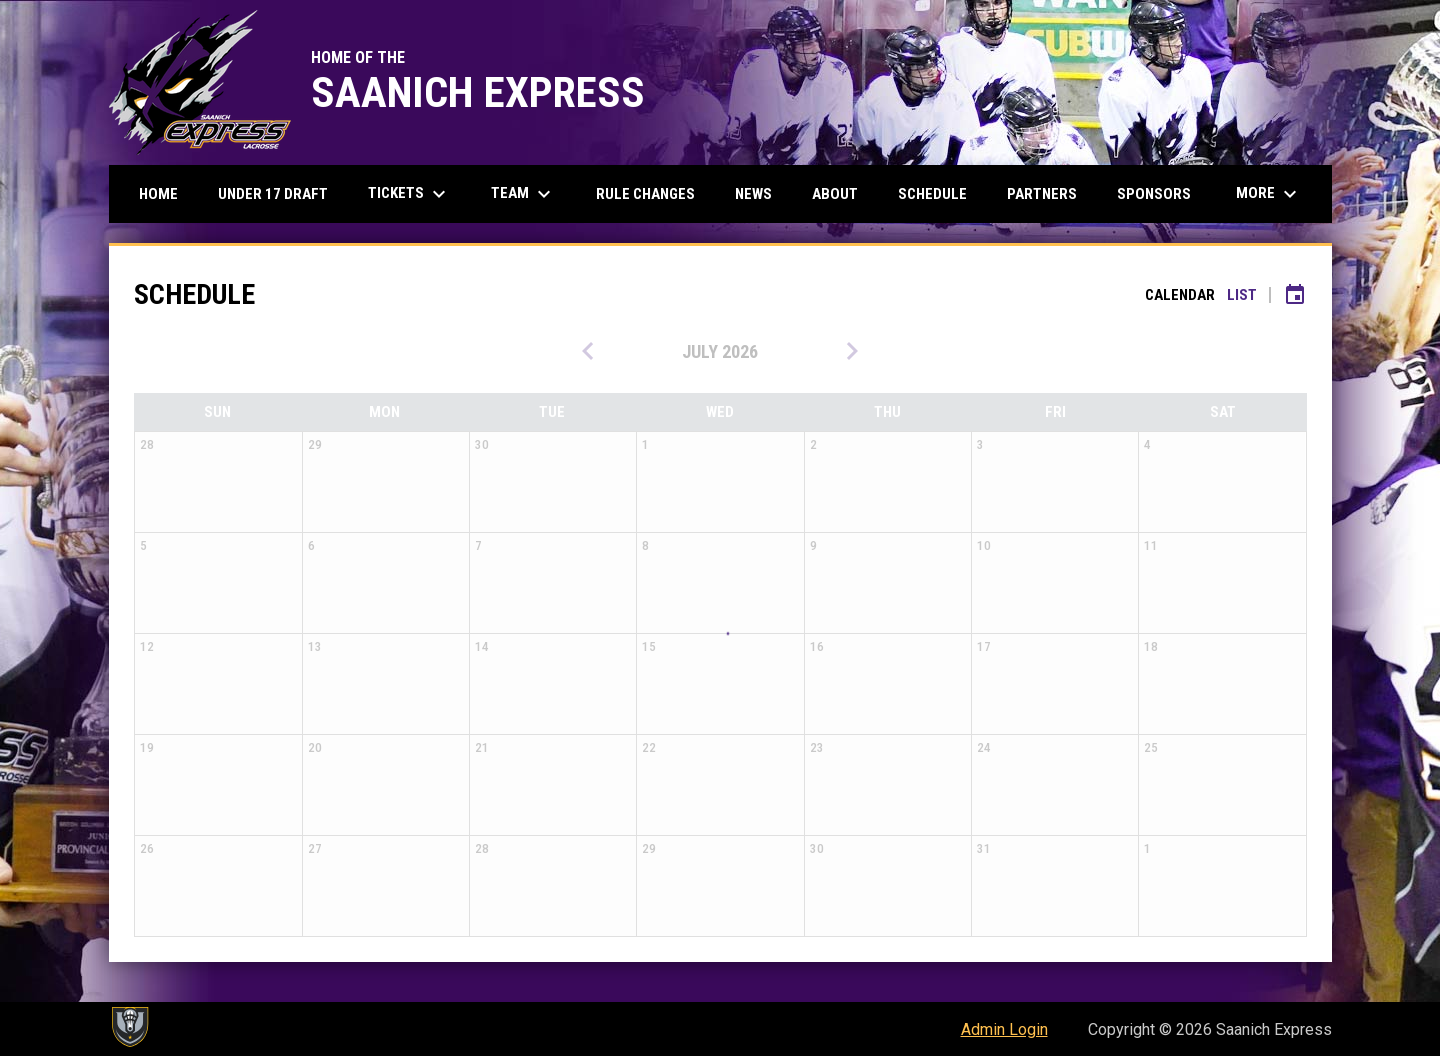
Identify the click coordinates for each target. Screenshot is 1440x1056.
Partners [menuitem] (1042, 194)
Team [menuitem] (523, 194)
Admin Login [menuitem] (1004, 1029)
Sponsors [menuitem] (1154, 194)
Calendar (1180, 295)
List (1242, 295)
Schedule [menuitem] (932, 194)
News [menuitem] (753, 194)
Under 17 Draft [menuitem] (273, 194)
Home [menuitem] (158, 194)
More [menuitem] (1269, 194)
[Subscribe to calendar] (1295, 295)
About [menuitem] (835, 194)
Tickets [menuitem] (409, 194)
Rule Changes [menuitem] (645, 194)
